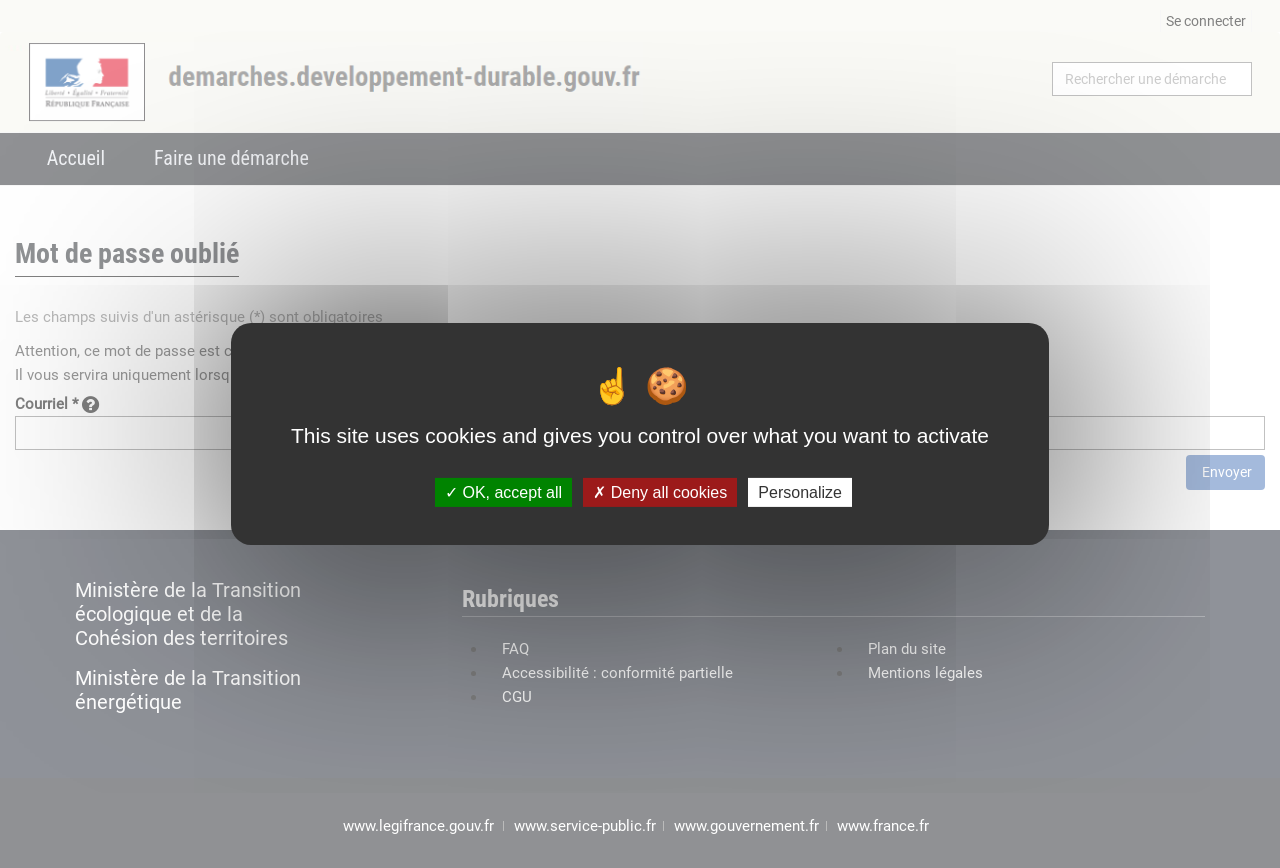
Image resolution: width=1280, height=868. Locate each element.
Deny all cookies (660, 492)
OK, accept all (503, 492)
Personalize (800, 492)
